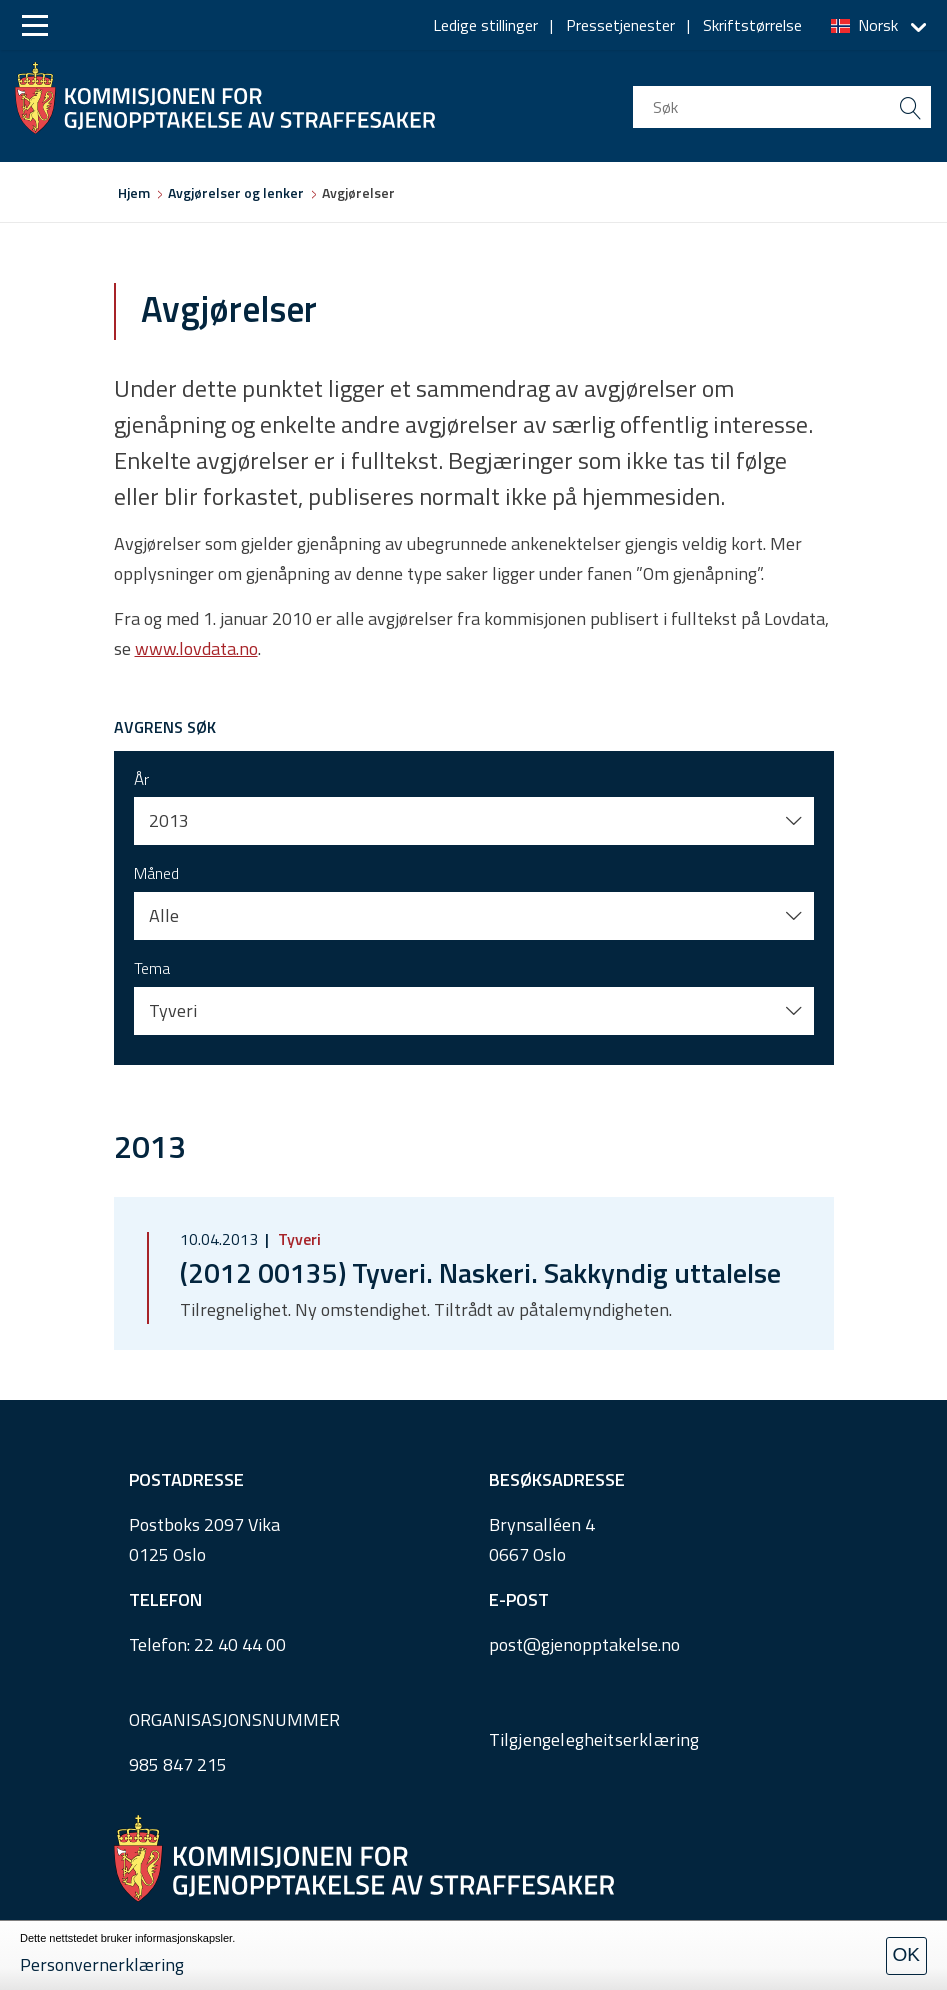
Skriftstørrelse (752, 25)
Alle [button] (164, 915)
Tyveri (297, 1239)
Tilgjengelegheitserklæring (594, 1739)
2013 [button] (169, 820)
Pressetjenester (620, 25)
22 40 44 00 (240, 1644)
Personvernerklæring (102, 1964)
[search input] (782, 107)
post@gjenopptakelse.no (584, 1644)
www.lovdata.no (196, 648)
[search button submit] (910, 107)
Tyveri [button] (173, 1010)
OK (906, 1954)
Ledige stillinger (485, 25)
